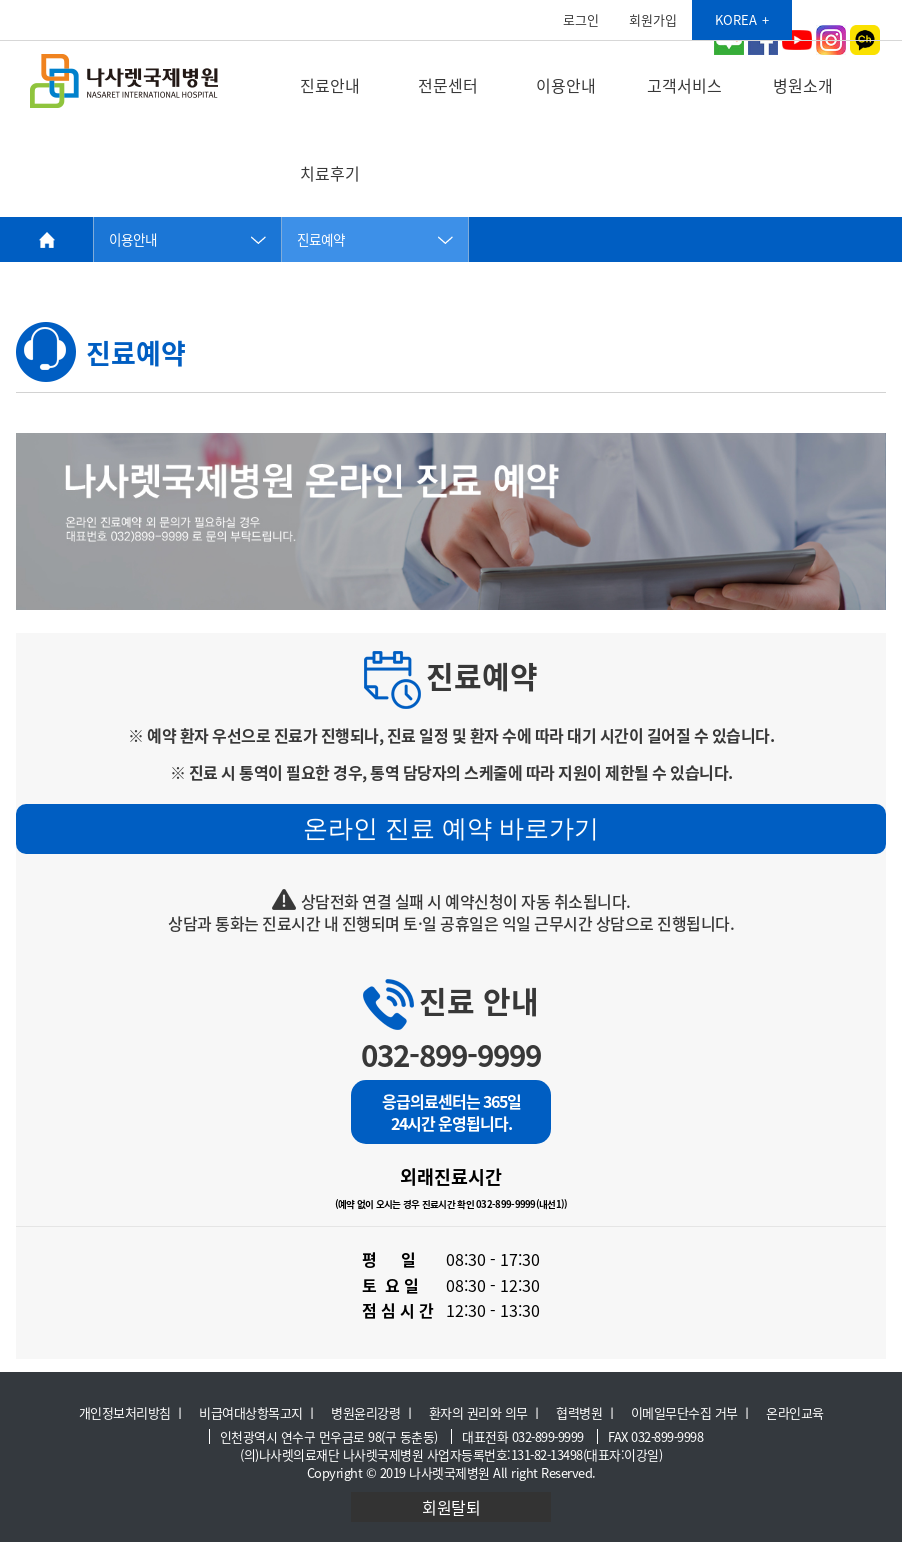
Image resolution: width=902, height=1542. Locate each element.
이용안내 (566, 85)
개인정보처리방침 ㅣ (132, 1413)
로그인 (581, 19)
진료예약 (321, 239)
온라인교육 (795, 1413)
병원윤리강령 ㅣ (373, 1413)
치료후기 (330, 173)
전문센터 (448, 85)
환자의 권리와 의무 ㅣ (486, 1413)
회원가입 (653, 19)
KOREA (736, 19)
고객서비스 (684, 85)
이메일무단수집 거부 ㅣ (692, 1413)
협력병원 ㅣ (586, 1413)
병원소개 (803, 85)
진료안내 (330, 85)
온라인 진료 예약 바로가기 (451, 828)
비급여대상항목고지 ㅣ (258, 1413)
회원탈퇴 (451, 1507)
